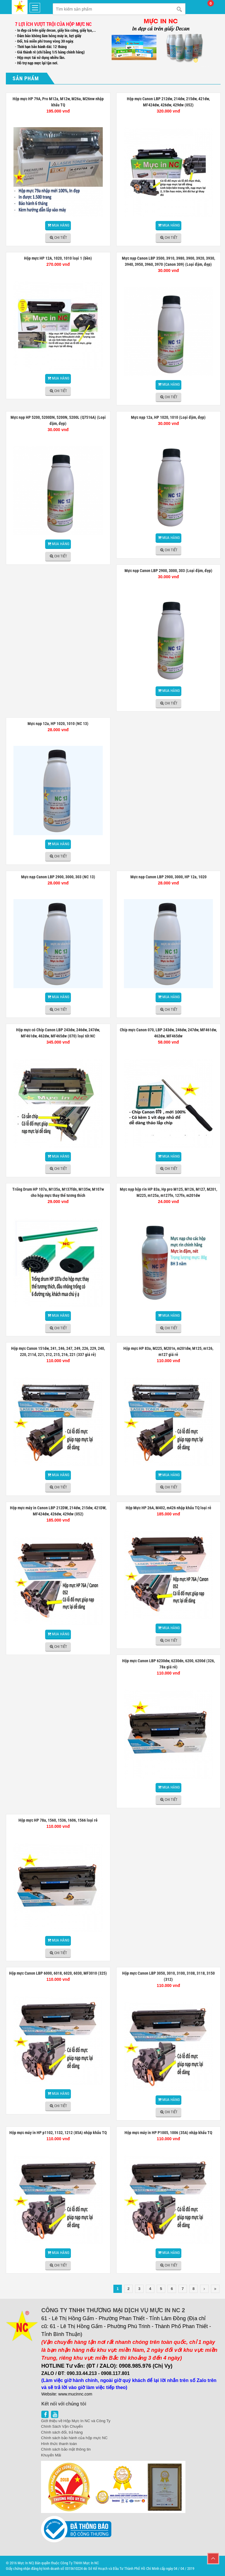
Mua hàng (60, 225)
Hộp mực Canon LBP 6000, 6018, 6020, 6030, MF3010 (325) (58, 1973)
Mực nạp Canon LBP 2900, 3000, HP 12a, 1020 (168, 876)
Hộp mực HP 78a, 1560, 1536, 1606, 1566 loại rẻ (58, 1820)
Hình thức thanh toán (59, 2443)
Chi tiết (60, 237)
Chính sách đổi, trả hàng (62, 2432)
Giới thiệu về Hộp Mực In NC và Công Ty (75, 2421)
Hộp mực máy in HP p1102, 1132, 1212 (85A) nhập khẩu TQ (58, 2132)
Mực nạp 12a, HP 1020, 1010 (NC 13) (58, 723)
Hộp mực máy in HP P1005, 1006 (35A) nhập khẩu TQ (168, 2132)
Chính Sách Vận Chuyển (62, 2426)
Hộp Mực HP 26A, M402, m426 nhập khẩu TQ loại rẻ (168, 1507)
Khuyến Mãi (51, 2455)
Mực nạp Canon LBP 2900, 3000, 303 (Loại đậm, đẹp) (168, 570)
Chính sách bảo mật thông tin (66, 2449)
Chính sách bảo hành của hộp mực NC (74, 2438)
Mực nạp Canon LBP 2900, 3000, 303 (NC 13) (58, 876)
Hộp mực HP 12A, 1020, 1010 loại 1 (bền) (58, 258)
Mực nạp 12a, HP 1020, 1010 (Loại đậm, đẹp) (168, 417)
